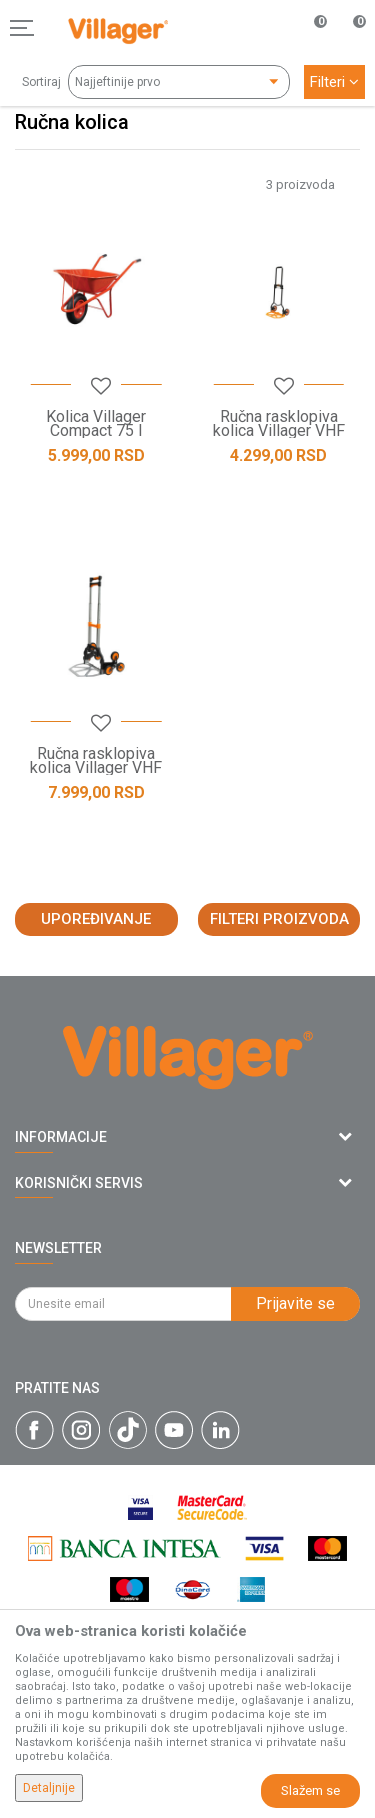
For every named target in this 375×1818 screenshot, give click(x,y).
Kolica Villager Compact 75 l (96, 424)
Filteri (334, 82)
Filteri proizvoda (279, 919)
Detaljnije (49, 1788)
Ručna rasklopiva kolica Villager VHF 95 (96, 768)
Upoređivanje (96, 919)
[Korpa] (349, 49)
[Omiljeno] (309, 28)
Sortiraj (41, 82)
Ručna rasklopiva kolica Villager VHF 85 (279, 431)
